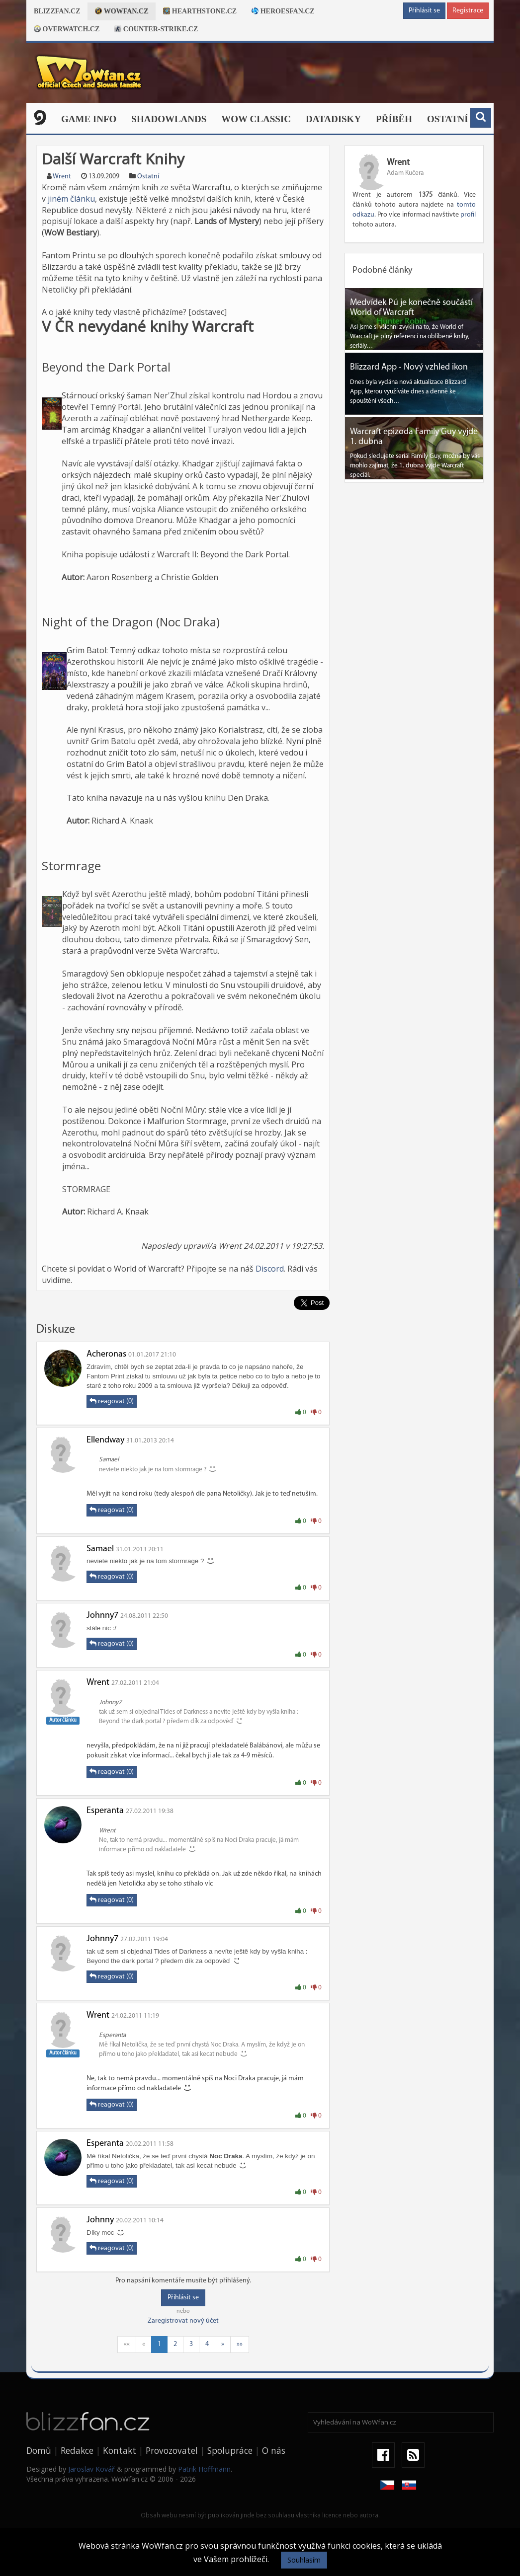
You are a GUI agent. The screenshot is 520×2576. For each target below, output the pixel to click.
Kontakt (119, 2450)
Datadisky (333, 119)
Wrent (62, 176)
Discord (270, 1268)
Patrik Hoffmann (204, 2469)
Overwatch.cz (66, 29)
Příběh (394, 119)
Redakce (77, 2450)
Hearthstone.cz (200, 11)
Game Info (88, 119)
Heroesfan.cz (283, 11)
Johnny (100, 2220)
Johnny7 (102, 1615)
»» (240, 2344)
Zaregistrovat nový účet (183, 2321)
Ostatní (447, 119)
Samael (100, 1549)
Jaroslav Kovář (91, 2469)
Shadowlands (168, 119)
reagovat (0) (111, 1401)
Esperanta (105, 1811)
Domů (38, 2450)
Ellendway (105, 1440)
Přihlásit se (424, 10)
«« (127, 2344)
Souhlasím (304, 2560)
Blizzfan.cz (57, 11)
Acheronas (106, 1354)
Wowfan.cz (121, 11)
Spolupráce (230, 2450)
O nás (273, 2450)
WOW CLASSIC (256, 119)
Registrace (467, 10)
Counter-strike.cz (156, 29)
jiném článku (71, 198)
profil (468, 215)
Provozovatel (172, 2450)
